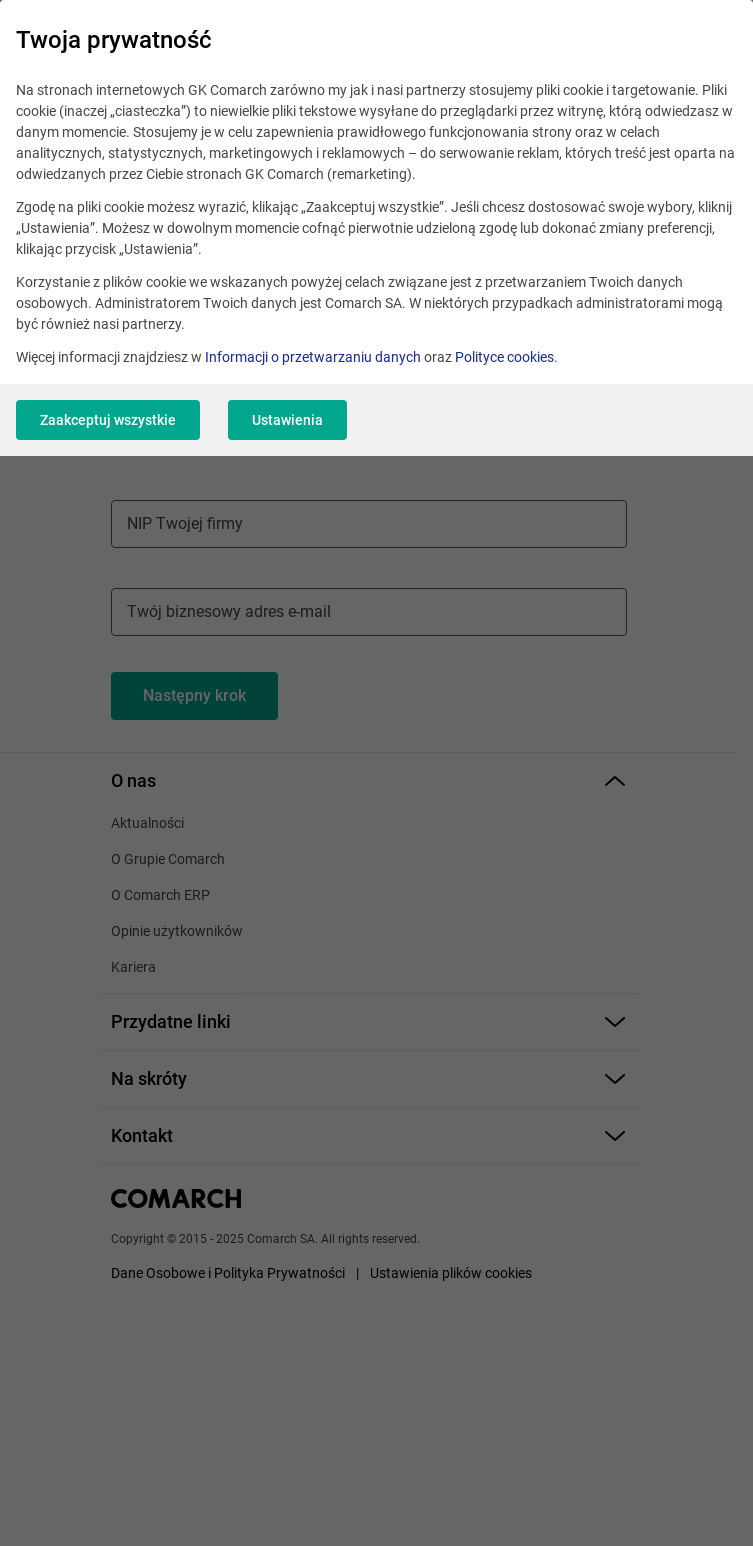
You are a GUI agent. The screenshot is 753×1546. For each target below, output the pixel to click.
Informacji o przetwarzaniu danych (313, 357)
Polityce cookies (504, 357)
